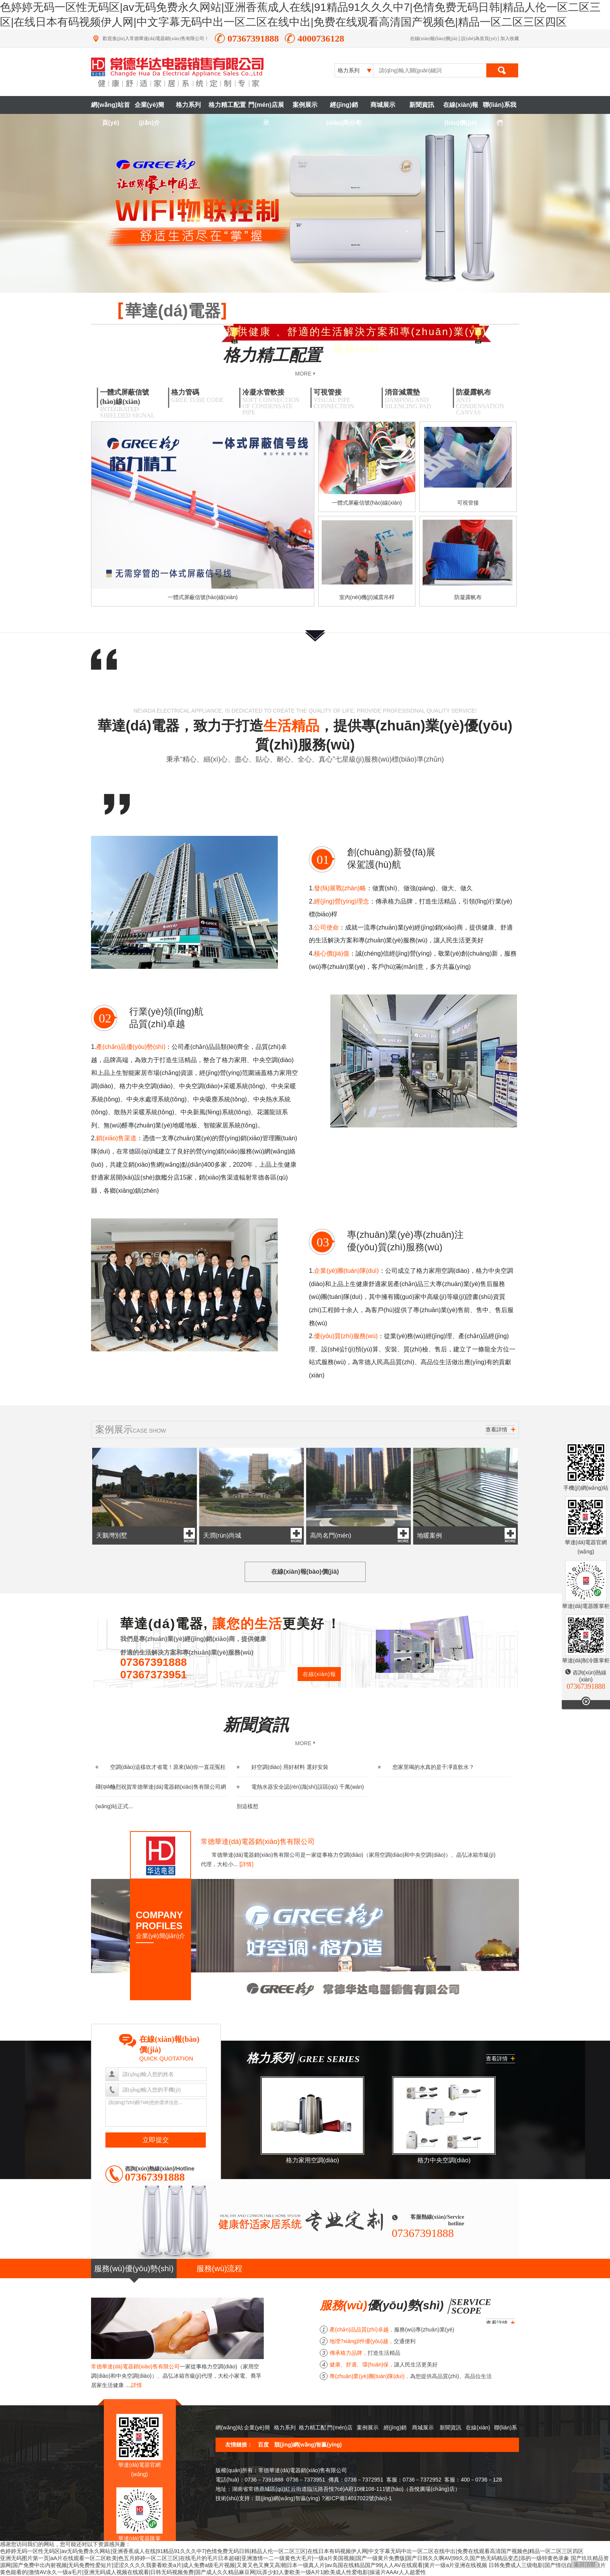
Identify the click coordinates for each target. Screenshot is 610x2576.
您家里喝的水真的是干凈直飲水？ (426, 1767)
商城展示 (382, 104)
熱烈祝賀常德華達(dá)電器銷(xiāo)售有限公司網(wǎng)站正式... (160, 1796)
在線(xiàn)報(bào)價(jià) (433, 38)
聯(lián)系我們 (499, 107)
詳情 (136, 2385)
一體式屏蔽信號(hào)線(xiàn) (131, 403)
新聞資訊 (421, 104)
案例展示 (305, 104)
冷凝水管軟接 (273, 402)
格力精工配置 (227, 104)
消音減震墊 (416, 398)
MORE (303, 373)
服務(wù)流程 (219, 2268)
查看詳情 (500, 1429)
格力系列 (188, 104)
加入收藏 (509, 38)
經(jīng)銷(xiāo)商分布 (344, 107)
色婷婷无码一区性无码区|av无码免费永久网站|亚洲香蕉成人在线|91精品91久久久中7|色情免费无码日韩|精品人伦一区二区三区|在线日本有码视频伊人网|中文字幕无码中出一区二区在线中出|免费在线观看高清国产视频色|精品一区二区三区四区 (292, 2551)
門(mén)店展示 (266, 107)
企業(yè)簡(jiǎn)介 (149, 107)
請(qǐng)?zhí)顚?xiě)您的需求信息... (156, 2112)
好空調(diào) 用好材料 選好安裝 (282, 1767)
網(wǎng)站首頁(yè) (110, 107)
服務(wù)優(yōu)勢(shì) (134, 2268)
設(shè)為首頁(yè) (479, 38)
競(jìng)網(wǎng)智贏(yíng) (308, 2444)
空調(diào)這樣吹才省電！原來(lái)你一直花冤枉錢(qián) (160, 1777)
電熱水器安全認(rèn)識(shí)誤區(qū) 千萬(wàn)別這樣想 (300, 1796)
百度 (263, 2444)
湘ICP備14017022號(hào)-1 (358, 2498)
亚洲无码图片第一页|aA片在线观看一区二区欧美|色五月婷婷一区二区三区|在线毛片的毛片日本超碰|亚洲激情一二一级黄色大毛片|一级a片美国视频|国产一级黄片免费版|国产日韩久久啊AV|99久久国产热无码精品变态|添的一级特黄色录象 (284, 2558)
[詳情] (247, 1864)
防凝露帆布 (487, 402)
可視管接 (345, 398)
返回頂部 (585, 2564)
